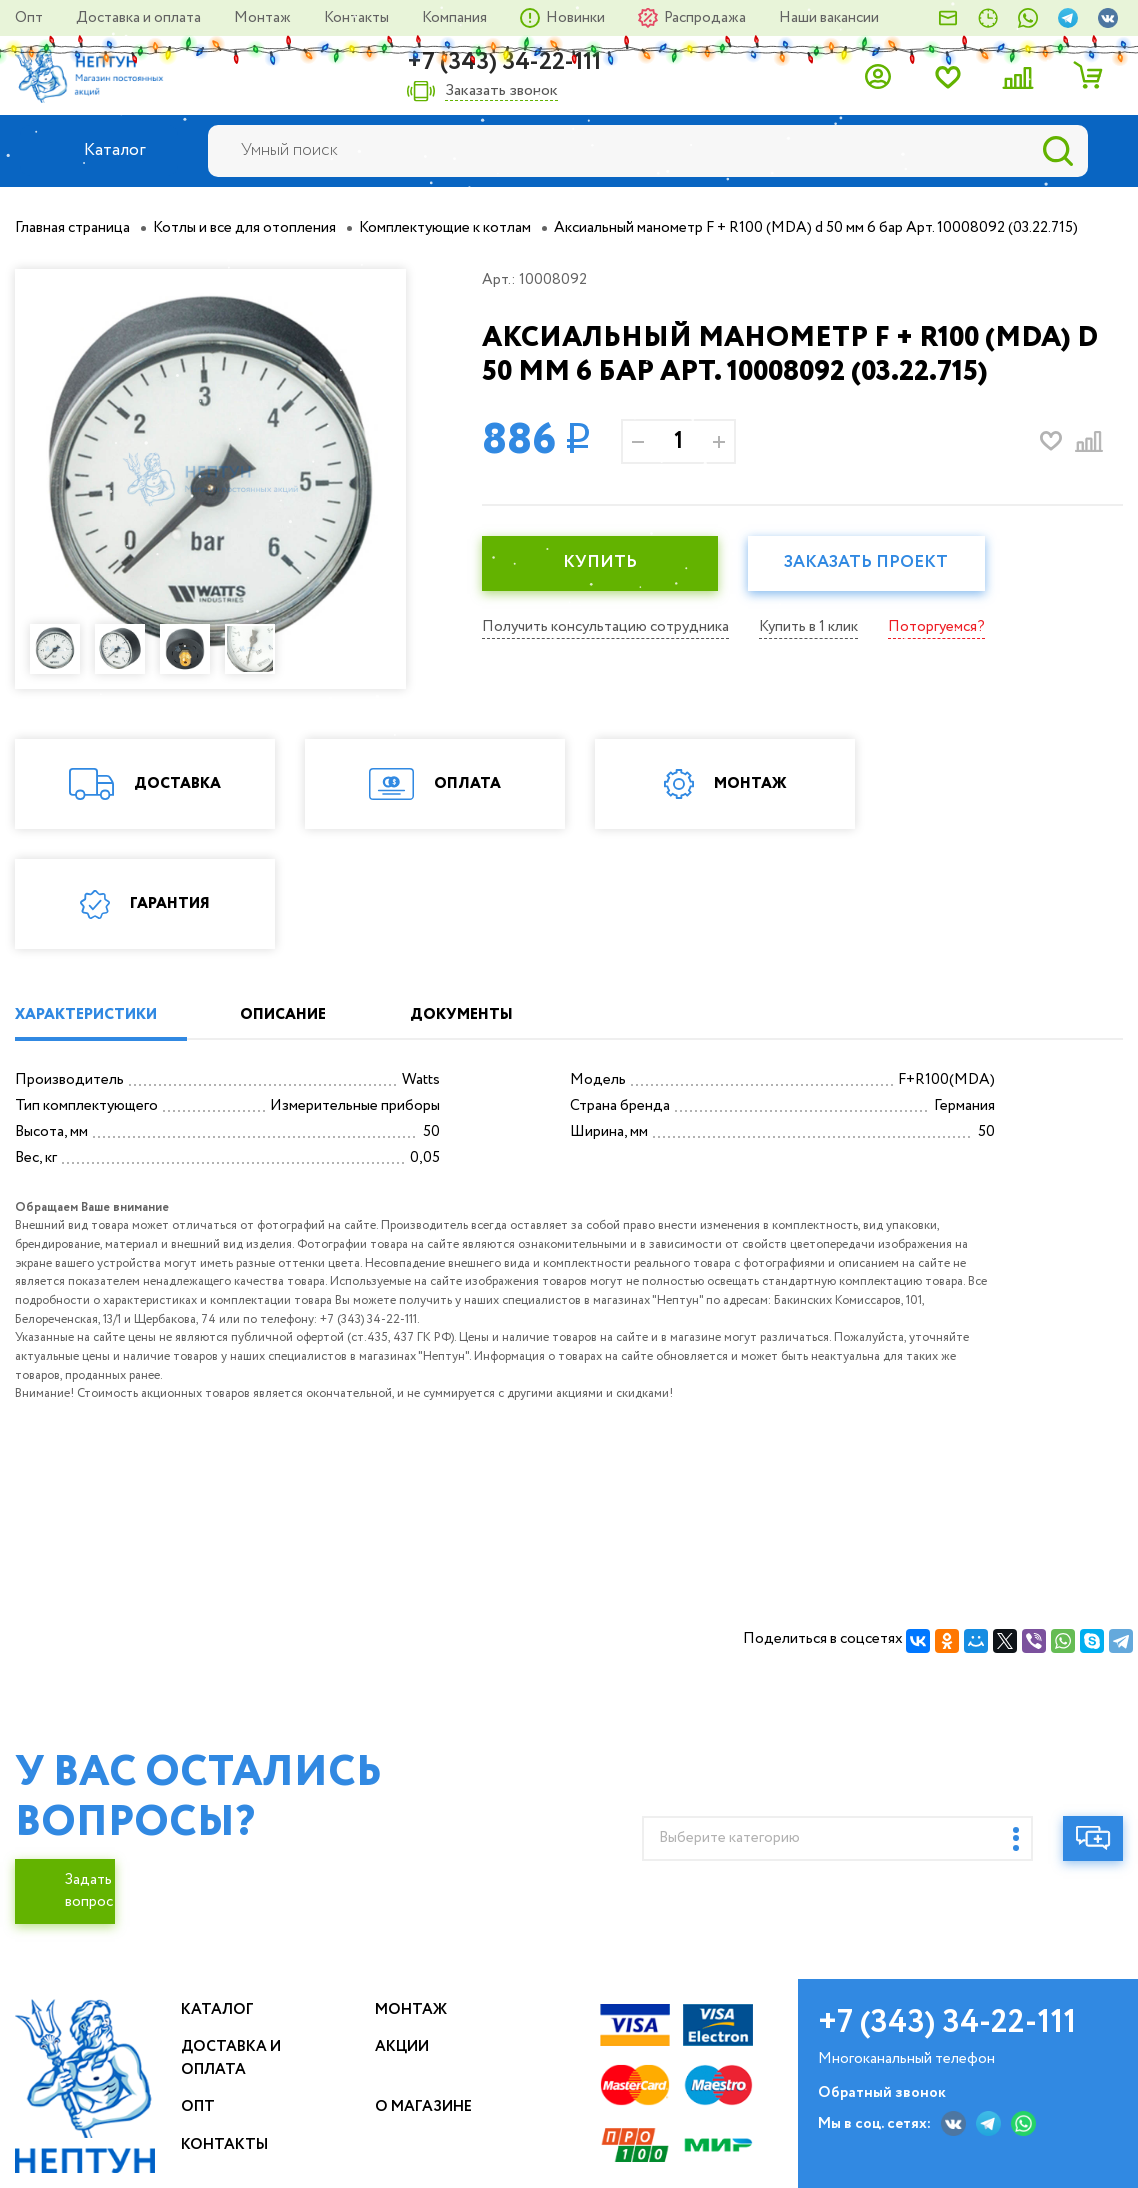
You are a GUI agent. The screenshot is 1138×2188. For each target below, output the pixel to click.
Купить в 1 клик (808, 627)
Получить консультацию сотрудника (605, 627)
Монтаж (264, 18)
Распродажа (706, 18)
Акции (402, 2047)
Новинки (577, 18)
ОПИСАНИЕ (283, 1015)
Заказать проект (866, 562)
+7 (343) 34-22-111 (504, 62)
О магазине (423, 2107)
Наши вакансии (829, 18)
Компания (456, 18)
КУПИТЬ (600, 562)
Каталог (217, 2010)
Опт (30, 18)
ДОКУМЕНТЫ (461, 1015)
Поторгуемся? (936, 627)
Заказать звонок (501, 91)
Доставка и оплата (140, 18)
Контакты (358, 18)
